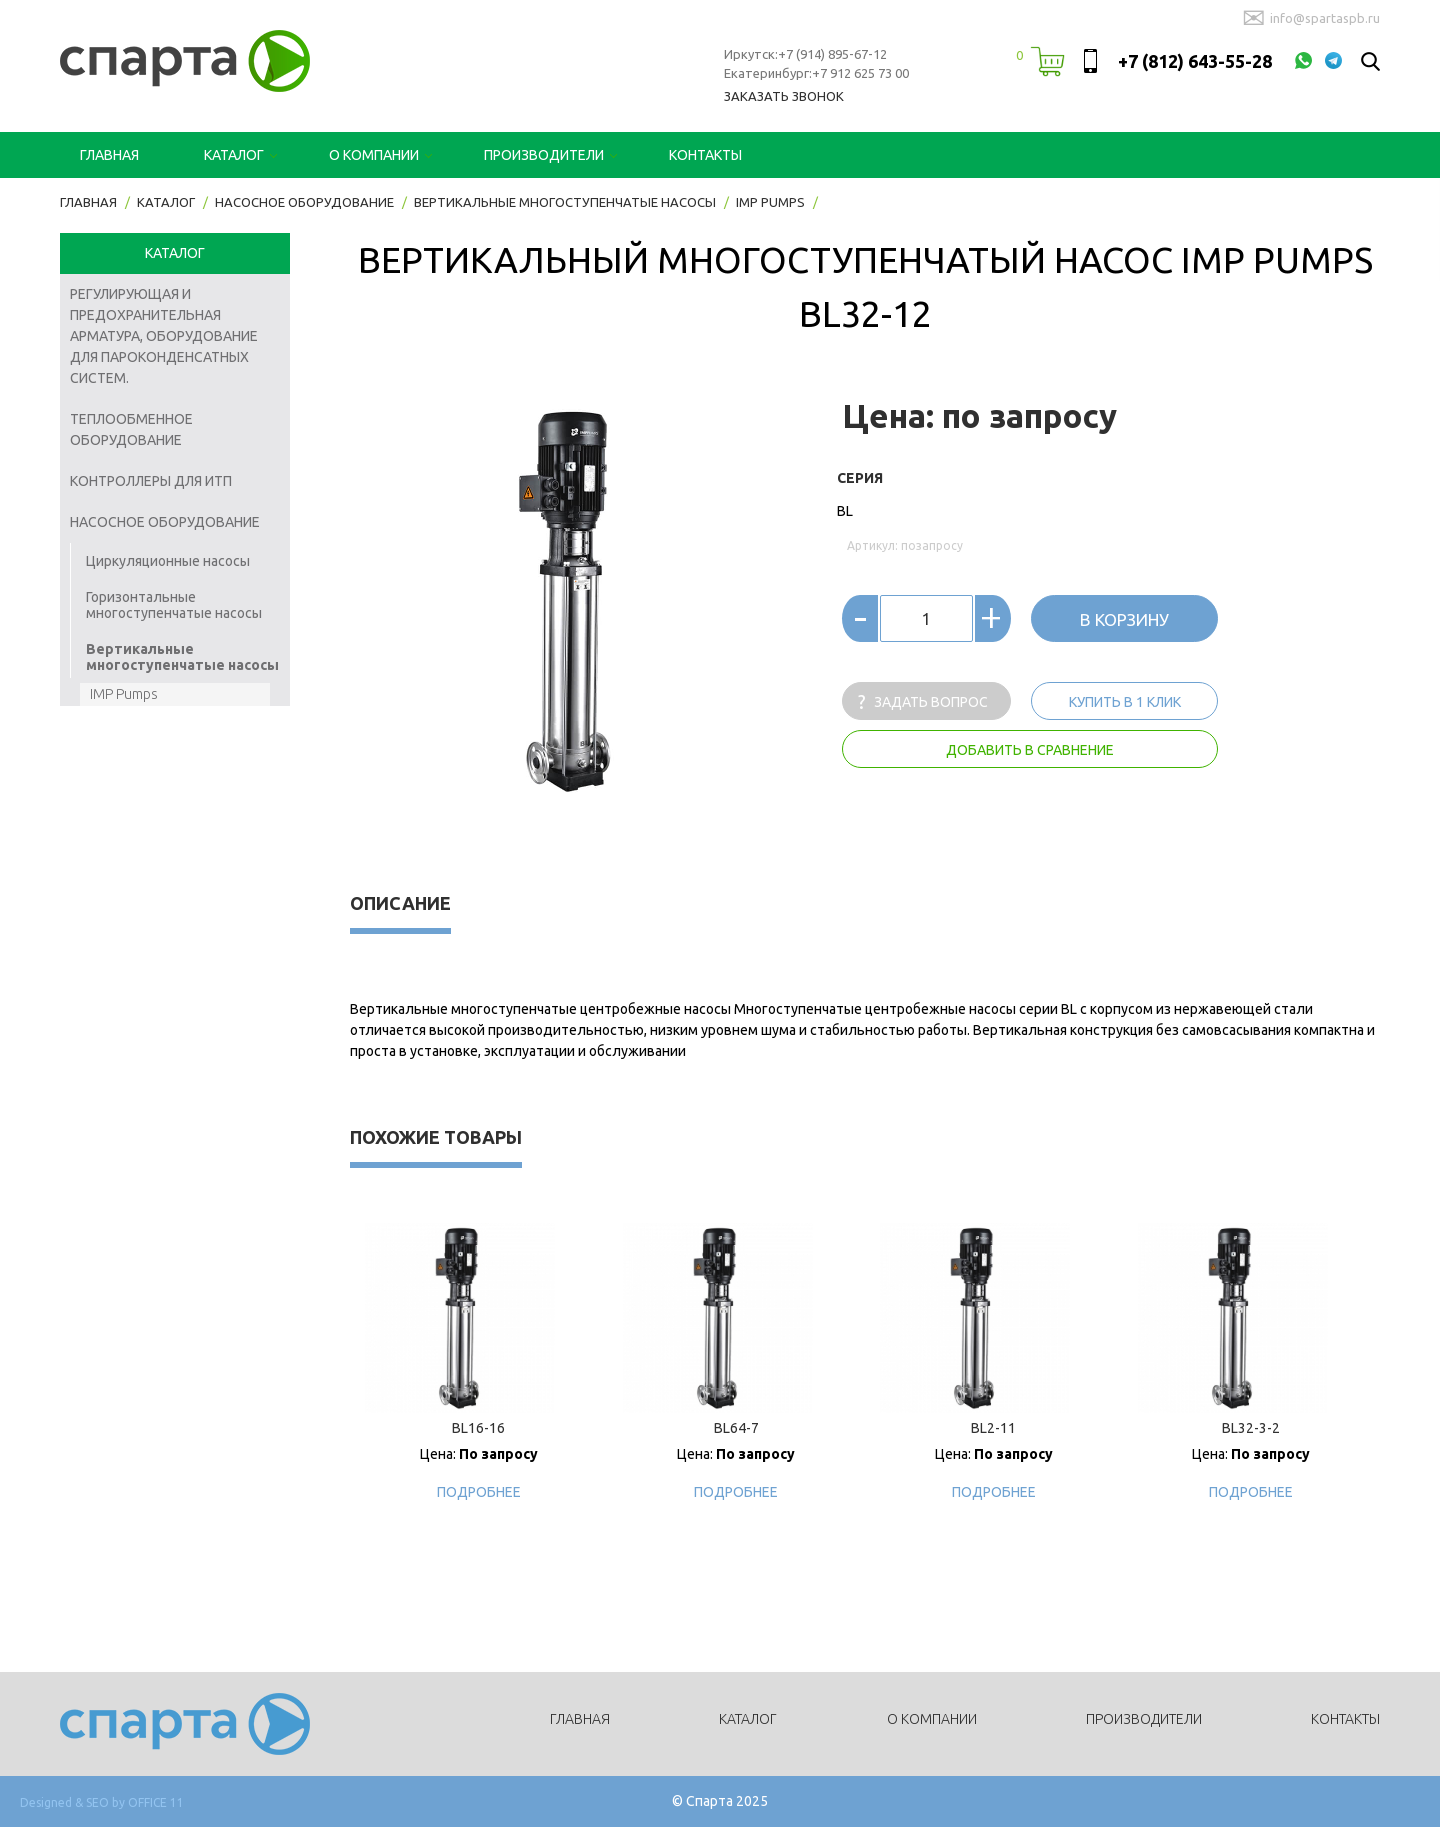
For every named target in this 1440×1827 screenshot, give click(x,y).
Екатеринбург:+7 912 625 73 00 (816, 73)
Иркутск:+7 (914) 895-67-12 (805, 54)
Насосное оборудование (165, 522)
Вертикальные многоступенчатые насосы (182, 657)
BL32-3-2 (1251, 1428)
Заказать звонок (784, 96)
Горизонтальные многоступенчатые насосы (174, 605)
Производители (544, 155)
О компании (374, 155)
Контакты (705, 155)
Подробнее (479, 1492)
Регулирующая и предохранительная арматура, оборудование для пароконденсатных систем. (164, 336)
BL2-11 (993, 1428)
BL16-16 (478, 1428)
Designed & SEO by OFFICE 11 (102, 1802)
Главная (109, 155)
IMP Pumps (124, 694)
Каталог (234, 155)
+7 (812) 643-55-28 (1195, 61)
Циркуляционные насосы (168, 561)
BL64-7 (736, 1428)
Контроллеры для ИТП (151, 481)
